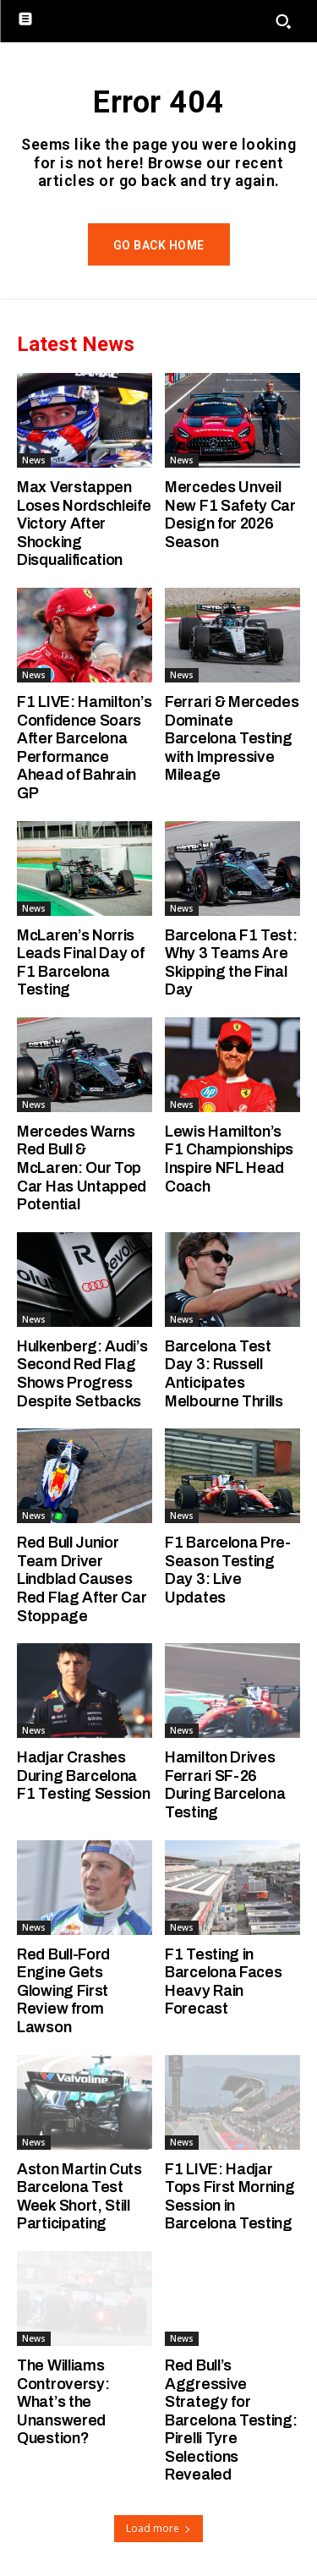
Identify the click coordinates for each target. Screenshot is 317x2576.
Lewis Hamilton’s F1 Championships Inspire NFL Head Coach (229, 1159)
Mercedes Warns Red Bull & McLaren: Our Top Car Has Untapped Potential (81, 1168)
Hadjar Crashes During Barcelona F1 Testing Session (83, 1775)
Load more (158, 2528)
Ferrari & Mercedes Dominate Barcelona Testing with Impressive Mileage (232, 738)
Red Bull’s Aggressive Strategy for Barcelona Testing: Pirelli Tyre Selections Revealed (231, 2420)
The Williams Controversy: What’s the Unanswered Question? (63, 2402)
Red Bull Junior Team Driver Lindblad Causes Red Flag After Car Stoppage (82, 1579)
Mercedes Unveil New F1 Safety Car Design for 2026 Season (230, 515)
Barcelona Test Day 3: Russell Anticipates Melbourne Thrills (224, 1374)
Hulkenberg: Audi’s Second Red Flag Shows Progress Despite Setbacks (82, 1374)
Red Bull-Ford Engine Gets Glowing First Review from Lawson (63, 1991)
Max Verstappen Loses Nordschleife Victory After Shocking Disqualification (84, 523)
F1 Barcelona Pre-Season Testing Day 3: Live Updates (228, 1570)
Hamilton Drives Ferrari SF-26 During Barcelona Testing (225, 1785)
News (34, 460)
